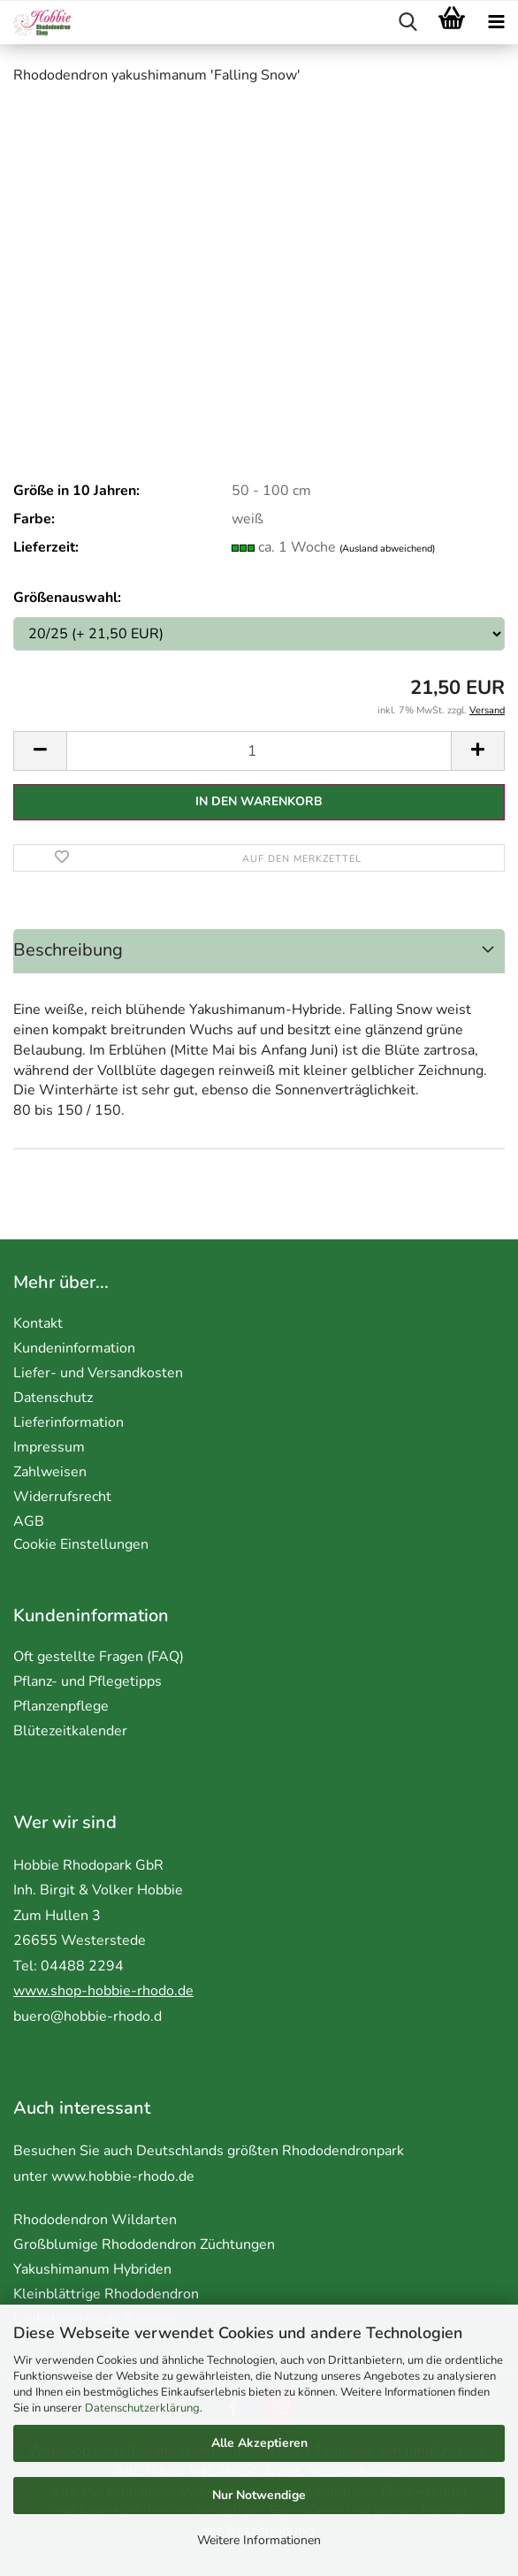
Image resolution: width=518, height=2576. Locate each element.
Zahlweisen (50, 1472)
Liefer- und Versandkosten (98, 1373)
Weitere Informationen (259, 2540)
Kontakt (38, 1323)
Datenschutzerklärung (142, 2408)
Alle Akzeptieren (259, 2443)
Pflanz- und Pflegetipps (87, 1681)
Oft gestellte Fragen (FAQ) (98, 1656)
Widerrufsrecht (62, 1496)
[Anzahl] (259, 751)
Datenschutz (53, 1397)
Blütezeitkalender (70, 1731)
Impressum (49, 1447)
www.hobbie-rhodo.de (122, 2176)
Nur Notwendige (259, 2495)
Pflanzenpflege (61, 1706)
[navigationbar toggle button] (496, 23)
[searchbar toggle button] (407, 23)
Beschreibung (68, 950)
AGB (28, 1521)
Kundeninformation (74, 1348)
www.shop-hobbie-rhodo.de (103, 1991)
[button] (39, 751)
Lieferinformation (68, 1422)
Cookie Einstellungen (81, 1544)
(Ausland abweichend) (387, 548)
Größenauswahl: (67, 597)
